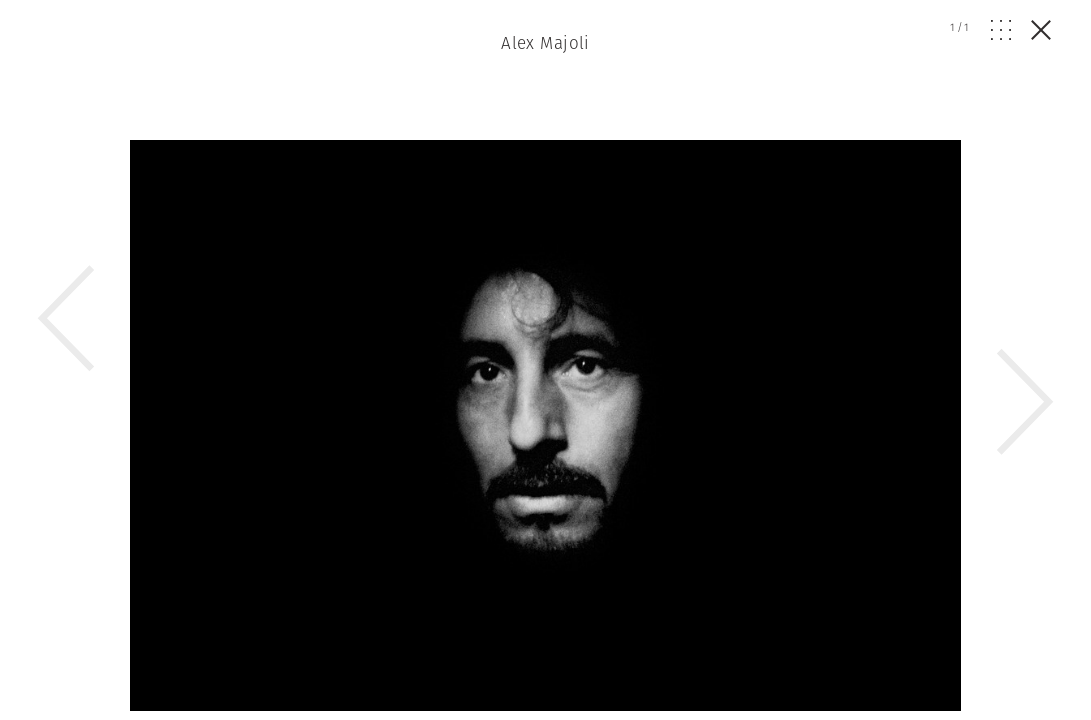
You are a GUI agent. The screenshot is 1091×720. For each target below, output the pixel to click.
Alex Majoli (545, 43)
